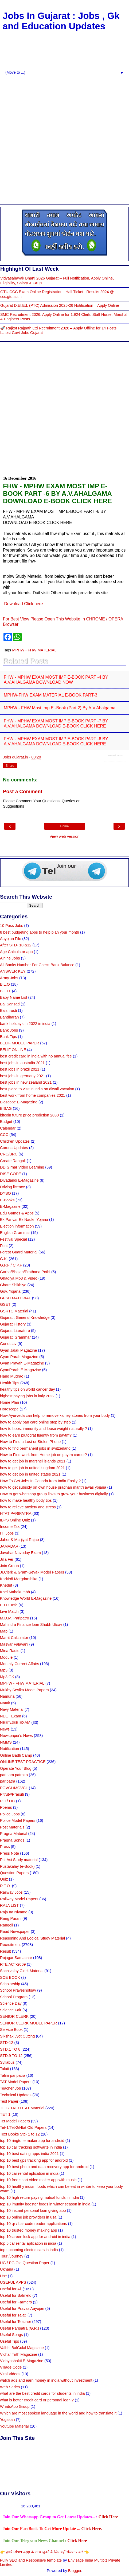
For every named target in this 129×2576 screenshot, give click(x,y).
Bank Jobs (9, 1030)
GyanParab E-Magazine (20, 1370)
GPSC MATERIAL (15, 1298)
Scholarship (10, 1984)
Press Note (9, 1853)
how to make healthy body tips (26, 1500)
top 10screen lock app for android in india (35, 2237)
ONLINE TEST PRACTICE (23, 1762)
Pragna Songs (12, 1840)
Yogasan (7, 2419)
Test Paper (9, 2101)
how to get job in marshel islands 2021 (32, 1461)
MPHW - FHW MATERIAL (34, 650)
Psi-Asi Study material (19, 1860)
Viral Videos (10, 2374)
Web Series (10, 2387)
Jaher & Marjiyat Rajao (19, 1539)
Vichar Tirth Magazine (18, 2354)
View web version (65, 836)
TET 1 (5, 2114)
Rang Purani (10, 1918)
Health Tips (9, 1383)
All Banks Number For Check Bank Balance (37, 965)
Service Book (11, 2029)
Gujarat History (13, 1324)
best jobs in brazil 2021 (19, 1069)
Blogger (74, 2571)
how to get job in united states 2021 (30, 1474)
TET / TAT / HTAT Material (22, 2108)
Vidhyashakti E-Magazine (21, 2361)
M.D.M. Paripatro (14, 1618)
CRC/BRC (9, 1154)
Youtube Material (14, 2426)
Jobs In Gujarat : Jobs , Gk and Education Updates (61, 21)
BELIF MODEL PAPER (19, 1043)
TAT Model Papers (16, 2082)
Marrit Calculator (14, 1637)
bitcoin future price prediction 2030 (29, 1115)
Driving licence (12, 1187)
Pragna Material (13, 1833)
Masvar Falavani (14, 1644)
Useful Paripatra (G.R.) (19, 2328)
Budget (6, 1121)
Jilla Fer (6, 1559)
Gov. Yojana (10, 1291)
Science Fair (10, 2010)
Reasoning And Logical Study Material (32, 1938)
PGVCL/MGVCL (14, 1788)
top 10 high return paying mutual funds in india (39, 2197)
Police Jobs (10, 1814)
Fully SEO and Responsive (23, 2560)
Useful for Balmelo (16, 2295)
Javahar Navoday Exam (20, 1553)
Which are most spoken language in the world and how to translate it (58, 2413)
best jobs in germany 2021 (22, 1076)
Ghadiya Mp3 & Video (18, 1278)
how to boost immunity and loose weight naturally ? (43, 1428)
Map (3, 1631)
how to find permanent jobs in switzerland (35, 1448)
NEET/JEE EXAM (15, 1722)
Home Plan (9, 1402)
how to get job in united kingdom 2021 (32, 1468)
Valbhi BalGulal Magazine (22, 2348)
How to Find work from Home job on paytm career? (43, 1455)
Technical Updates (16, 2095)
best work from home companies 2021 (32, 1095)
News (5, 1729)
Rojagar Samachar (16, 1958)
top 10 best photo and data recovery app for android (44, 2167)
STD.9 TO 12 (11, 2056)
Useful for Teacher (15, 2321)
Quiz (4, 1879)
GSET (5, 1304)
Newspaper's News (16, 1735)
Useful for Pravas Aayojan (22, 2308)
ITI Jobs (7, 1533)
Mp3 (3, 1670)
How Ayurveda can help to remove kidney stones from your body (55, 1415)
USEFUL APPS (13, 2282)
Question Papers (14, 1873)
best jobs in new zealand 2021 (26, 1082)
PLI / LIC (7, 1801)
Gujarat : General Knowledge (25, 1317)
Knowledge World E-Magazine (26, 1598)
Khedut (6, 1585)
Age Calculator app (16, 952)
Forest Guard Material (18, 1252)
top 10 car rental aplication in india (29, 2173)
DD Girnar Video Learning (22, 1167)
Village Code (11, 2367)
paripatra (7, 1781)
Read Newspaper (15, 1931)
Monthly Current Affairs (19, 1664)
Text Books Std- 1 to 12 (20, 2134)
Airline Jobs (10, 958)
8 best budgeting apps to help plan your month (39, 932)
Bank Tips (8, 1037)
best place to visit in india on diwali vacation (37, 1089)
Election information (17, 1226)
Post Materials (12, 1827)
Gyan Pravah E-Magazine (22, 1363)
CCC (4, 1134)
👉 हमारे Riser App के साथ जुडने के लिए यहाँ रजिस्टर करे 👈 (44, 2552)
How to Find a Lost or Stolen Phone (30, 1442)
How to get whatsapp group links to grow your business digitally (54, 1494)
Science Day (11, 2003)
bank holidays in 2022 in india (25, 1023)
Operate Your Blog (16, 1768)
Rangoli (6, 1925)
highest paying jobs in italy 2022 (27, 1396)
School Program (14, 1997)
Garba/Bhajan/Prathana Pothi (25, 1272)
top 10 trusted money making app (28, 2230)
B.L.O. (5, 991)
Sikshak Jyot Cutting (17, 2036)
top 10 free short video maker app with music (38, 2180)
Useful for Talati (13, 2315)
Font (4, 1246)
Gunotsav (8, 1344)
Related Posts (115, 755)
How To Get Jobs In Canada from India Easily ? (40, 1481)
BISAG (6, 1108)
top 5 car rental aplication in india (28, 2243)
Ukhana (6, 2269)
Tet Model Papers (15, 2121)
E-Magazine (10, 1206)
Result (5, 1951)
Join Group (9, 1566)
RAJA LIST (9, 1905)
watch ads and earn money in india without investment (46, 2380)
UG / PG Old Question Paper (24, 2263)
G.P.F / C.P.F (11, 1265)
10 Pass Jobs (11, 925)
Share (10, 766)
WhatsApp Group (14, 2406)
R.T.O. (5, 1886)
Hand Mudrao (11, 1376)
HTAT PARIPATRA (16, 1513)
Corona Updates (14, 1148)
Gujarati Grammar (15, 1337)
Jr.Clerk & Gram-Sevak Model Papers (32, 1572)
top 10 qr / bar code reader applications (33, 2223)
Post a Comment (22, 791)
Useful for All (11, 2289)
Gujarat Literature (15, 1330)
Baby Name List (13, 997)
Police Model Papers (17, 1820)
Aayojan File (10, 939)
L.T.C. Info (9, 1605)
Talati (4, 2069)
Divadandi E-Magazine (19, 1180)
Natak (5, 1703)
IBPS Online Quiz (15, 1520)
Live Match (9, 1611)
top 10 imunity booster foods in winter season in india (45, 2204)
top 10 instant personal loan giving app (33, 2210)
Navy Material (12, 1709)
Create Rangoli (13, 1161)
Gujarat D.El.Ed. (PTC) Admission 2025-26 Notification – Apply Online (59, 305)
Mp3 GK (7, 1677)
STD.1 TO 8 (10, 2049)
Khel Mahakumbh (15, 1592)
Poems (6, 1807)
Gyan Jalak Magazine (18, 1350)
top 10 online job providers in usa (28, 2217)
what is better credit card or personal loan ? (37, 2400)
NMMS (6, 1742)
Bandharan (9, 1017)
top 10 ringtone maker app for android (32, 2140)
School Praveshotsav (18, 1990)
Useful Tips (9, 2341)
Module (6, 1657)
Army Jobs (9, 978)
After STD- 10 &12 (16, 945)
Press (5, 1847)
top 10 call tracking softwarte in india (31, 2147)
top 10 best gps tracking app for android (34, 2160)
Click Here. (91, 2528)
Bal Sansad (10, 1004)
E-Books (7, 1200)
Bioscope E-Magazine (18, 1102)
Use (3, 2276)
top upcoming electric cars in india (29, 2250)
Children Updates (15, 1141)
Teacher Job (10, 2088)
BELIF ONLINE (13, 1050)
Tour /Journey (11, 2256)
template (54, 2560)
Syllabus (7, 2062)
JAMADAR (9, 1546)
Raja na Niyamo (13, 1912)
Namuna (7, 1696)
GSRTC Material (14, 1311)
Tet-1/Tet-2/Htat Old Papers (23, 2127)
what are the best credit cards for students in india (42, 2393)
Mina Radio (9, 1651)
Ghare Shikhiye (13, 1285)
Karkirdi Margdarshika (18, 1579)
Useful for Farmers (16, 2302)
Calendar (7, 1128)
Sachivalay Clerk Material (21, 1971)
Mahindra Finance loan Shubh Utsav (31, 1624)
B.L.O (5, 984)
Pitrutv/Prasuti (12, 1794)
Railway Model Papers (19, 1899)
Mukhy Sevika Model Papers (24, 1690)
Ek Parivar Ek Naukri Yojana (24, 1219)
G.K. (4, 1259)
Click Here (108, 2517)
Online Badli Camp (16, 1755)
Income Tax (9, 1526)
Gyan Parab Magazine (19, 1357)
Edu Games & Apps (17, 1213)
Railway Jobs (11, 1892)
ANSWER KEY (13, 971)
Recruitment (10, 1944)
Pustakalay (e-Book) (17, 1866)
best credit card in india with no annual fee (36, 1056)
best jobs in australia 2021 (22, 1063)
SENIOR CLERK (14, 2016)
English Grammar (15, 1232)
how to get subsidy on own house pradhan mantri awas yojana (53, 1487)
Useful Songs (11, 2335)
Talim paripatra (12, 2075)
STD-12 (6, 2042)
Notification (9, 1749)
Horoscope (9, 1409)
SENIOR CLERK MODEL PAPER (28, 2023)
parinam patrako (14, 1775)
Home (64, 826)
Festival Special (13, 1239)
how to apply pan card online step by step (35, 1422)
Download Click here (23, 603)
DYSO (5, 1193)
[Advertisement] (62, 139)
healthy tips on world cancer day (27, 1389)
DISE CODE (10, 1174)
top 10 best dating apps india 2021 (29, 2154)
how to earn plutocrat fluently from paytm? (36, 1435)
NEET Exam (10, 1716)
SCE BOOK (10, 1977)
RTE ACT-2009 (13, 1964)
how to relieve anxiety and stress (28, 1507)
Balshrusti (8, 1010)
